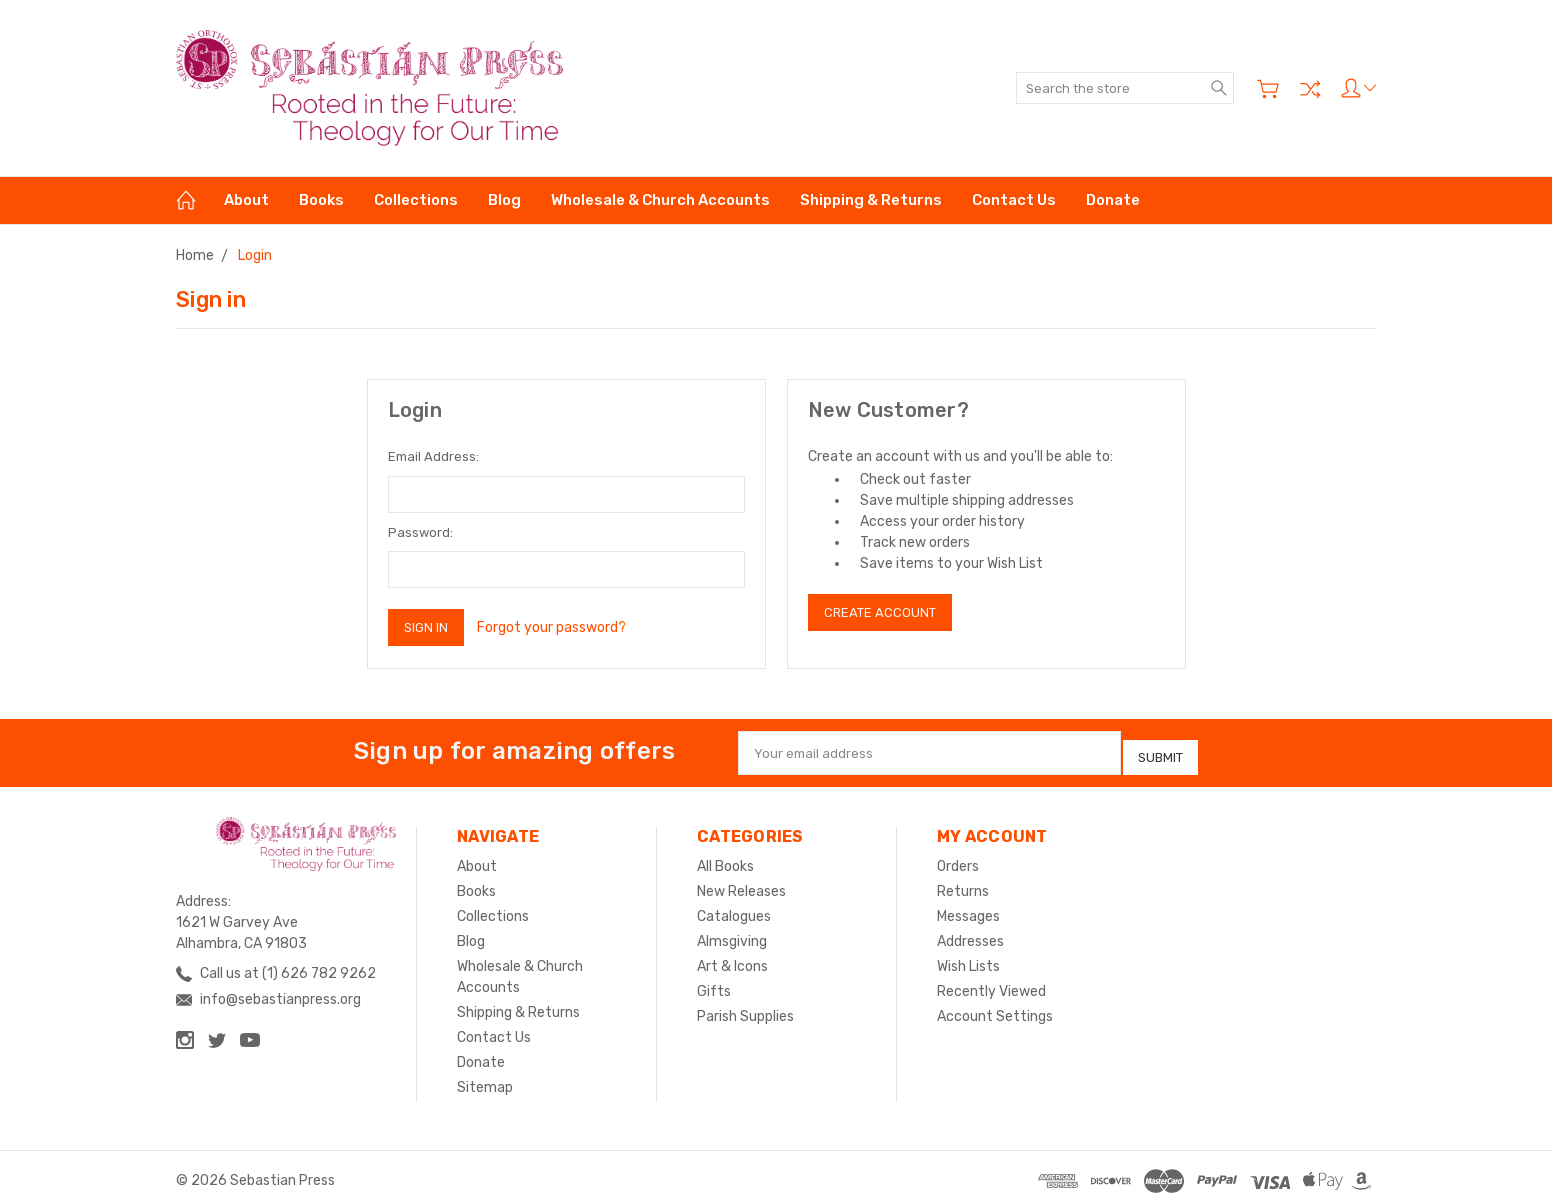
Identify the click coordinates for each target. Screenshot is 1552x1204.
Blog (504, 200)
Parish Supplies (745, 1009)
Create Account (880, 612)
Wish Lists (968, 959)
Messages (968, 909)
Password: (420, 532)
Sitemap (485, 1080)
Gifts (714, 984)
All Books (725, 859)
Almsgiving (732, 934)
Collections (416, 200)
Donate (1113, 200)
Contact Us (1014, 200)
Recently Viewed (991, 984)
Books (321, 200)
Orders (958, 859)
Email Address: (433, 456)
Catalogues (734, 909)
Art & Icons (732, 959)
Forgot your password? (551, 627)
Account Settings (995, 1009)
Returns (963, 884)
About (246, 200)
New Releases (741, 884)
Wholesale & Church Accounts (660, 200)
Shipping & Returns (871, 200)
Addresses (970, 934)
